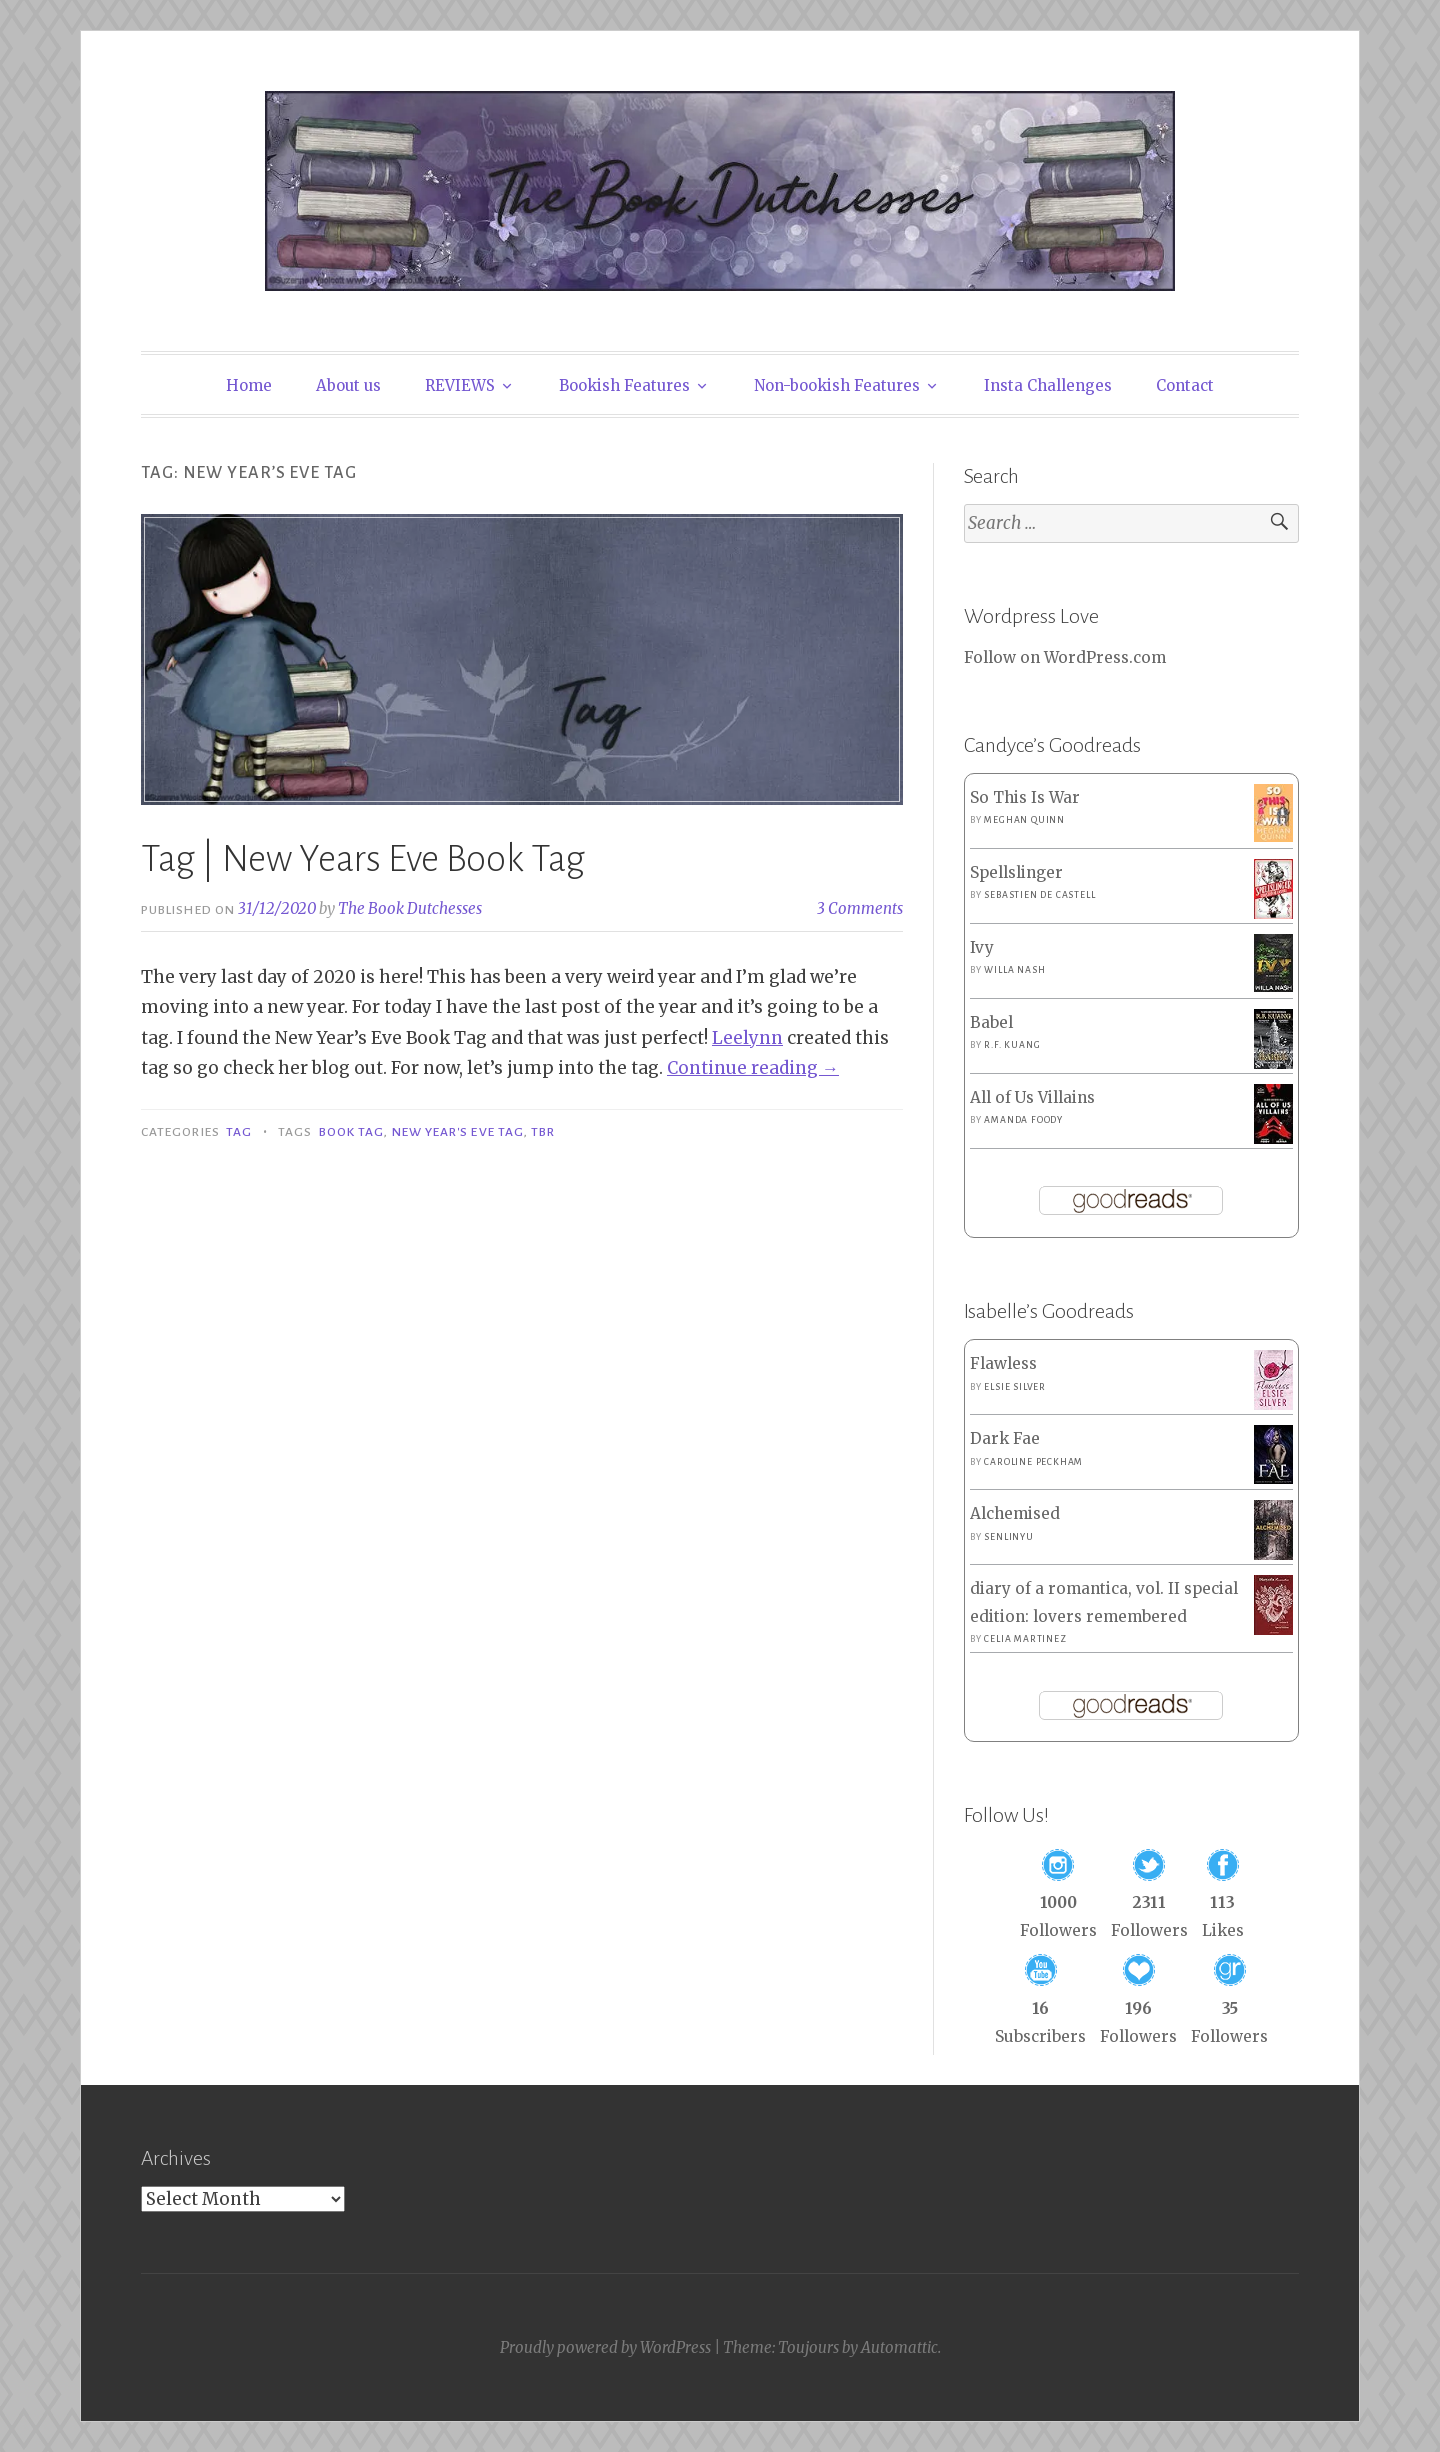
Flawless (1003, 1363)
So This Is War (1025, 797)
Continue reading (753, 1068)
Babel (991, 1022)
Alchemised (1015, 1513)
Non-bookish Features (837, 385)
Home (249, 385)
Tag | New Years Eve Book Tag (363, 859)
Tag (239, 1132)
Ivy (982, 947)
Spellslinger (1016, 872)
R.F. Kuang (1012, 1045)
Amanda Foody (1023, 1120)
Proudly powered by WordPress (605, 2347)
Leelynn (747, 1038)
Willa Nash (1014, 970)
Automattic (899, 2347)
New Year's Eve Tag (458, 1132)
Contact (1185, 385)
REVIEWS (460, 385)
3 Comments (860, 908)
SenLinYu (1008, 1537)
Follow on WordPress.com (1065, 657)
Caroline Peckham (1033, 1462)
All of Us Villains (1032, 1097)
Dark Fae (1005, 1438)
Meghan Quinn (1024, 820)
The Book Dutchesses (410, 908)
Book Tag (352, 1132)
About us (348, 385)
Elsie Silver (1015, 1387)
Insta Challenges (1048, 385)
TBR (543, 1132)
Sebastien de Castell (1039, 895)
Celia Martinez (1025, 1639)
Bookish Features (624, 385)
